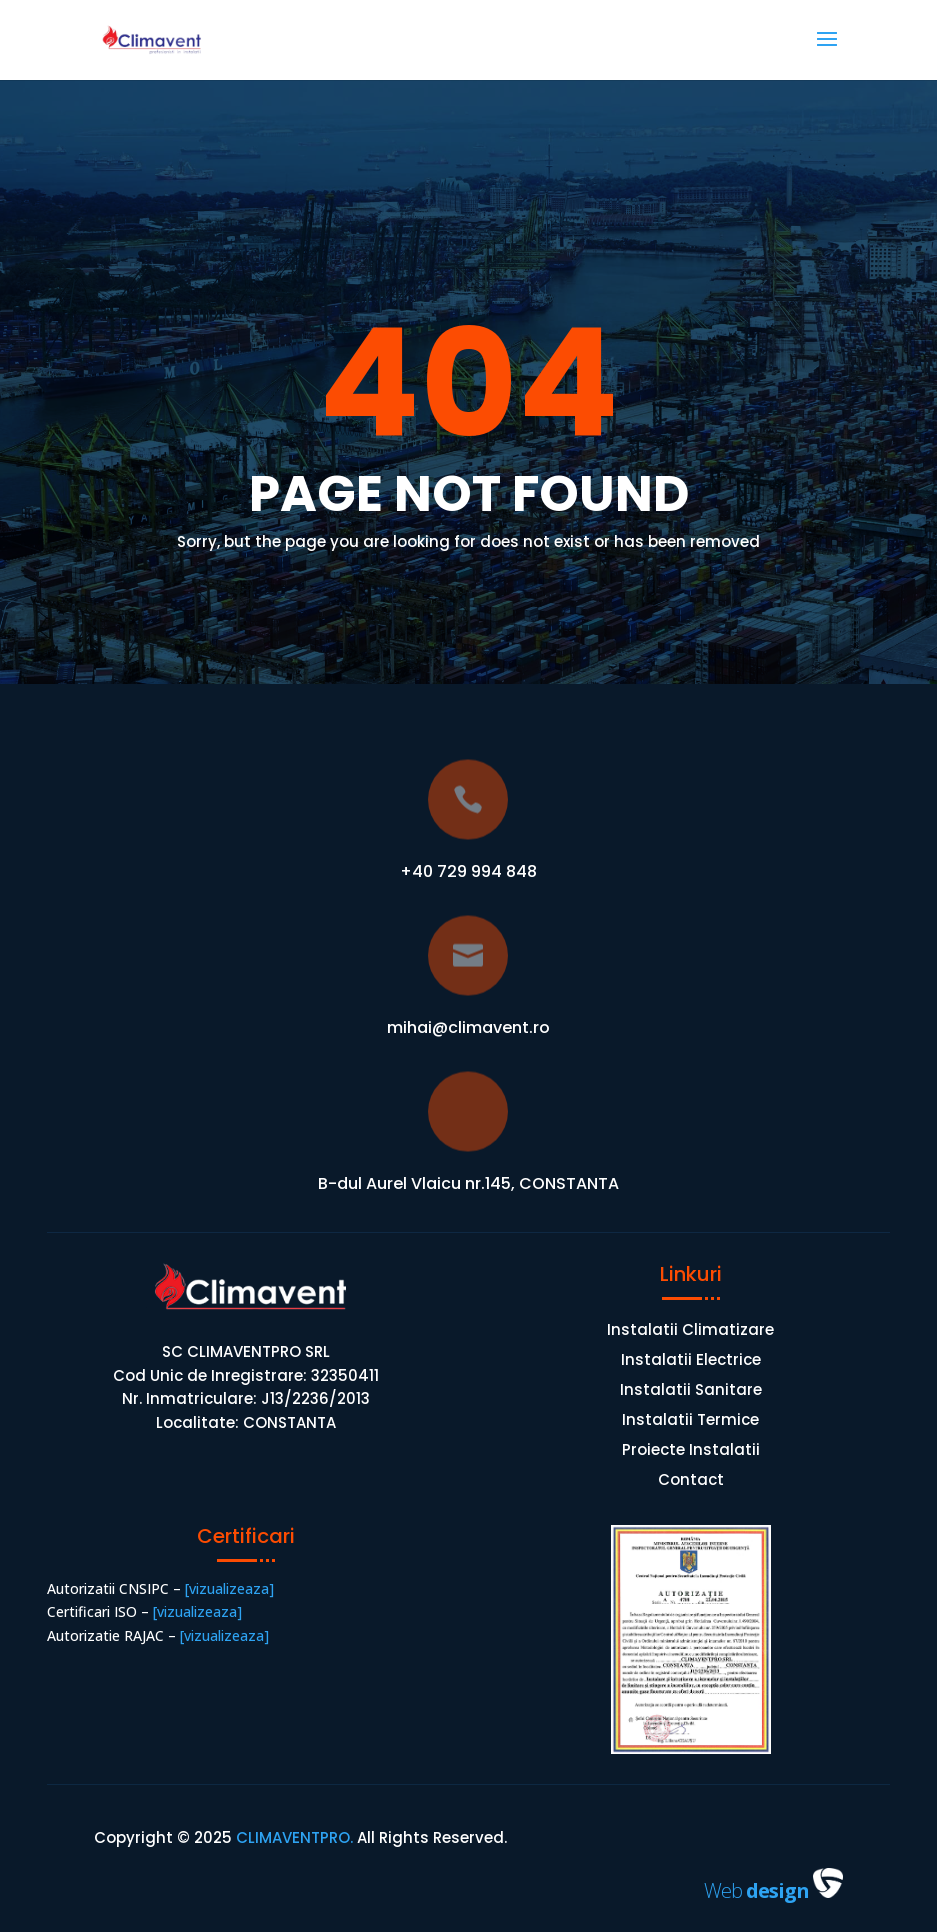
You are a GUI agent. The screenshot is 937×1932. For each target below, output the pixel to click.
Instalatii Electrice (691, 1361)
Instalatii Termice (690, 1421)
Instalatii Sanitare (691, 1391)
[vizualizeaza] (227, 1588)
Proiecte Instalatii (691, 1451)
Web (758, 1890)
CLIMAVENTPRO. (292, 1837)
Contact (691, 1481)
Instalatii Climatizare (690, 1331)
